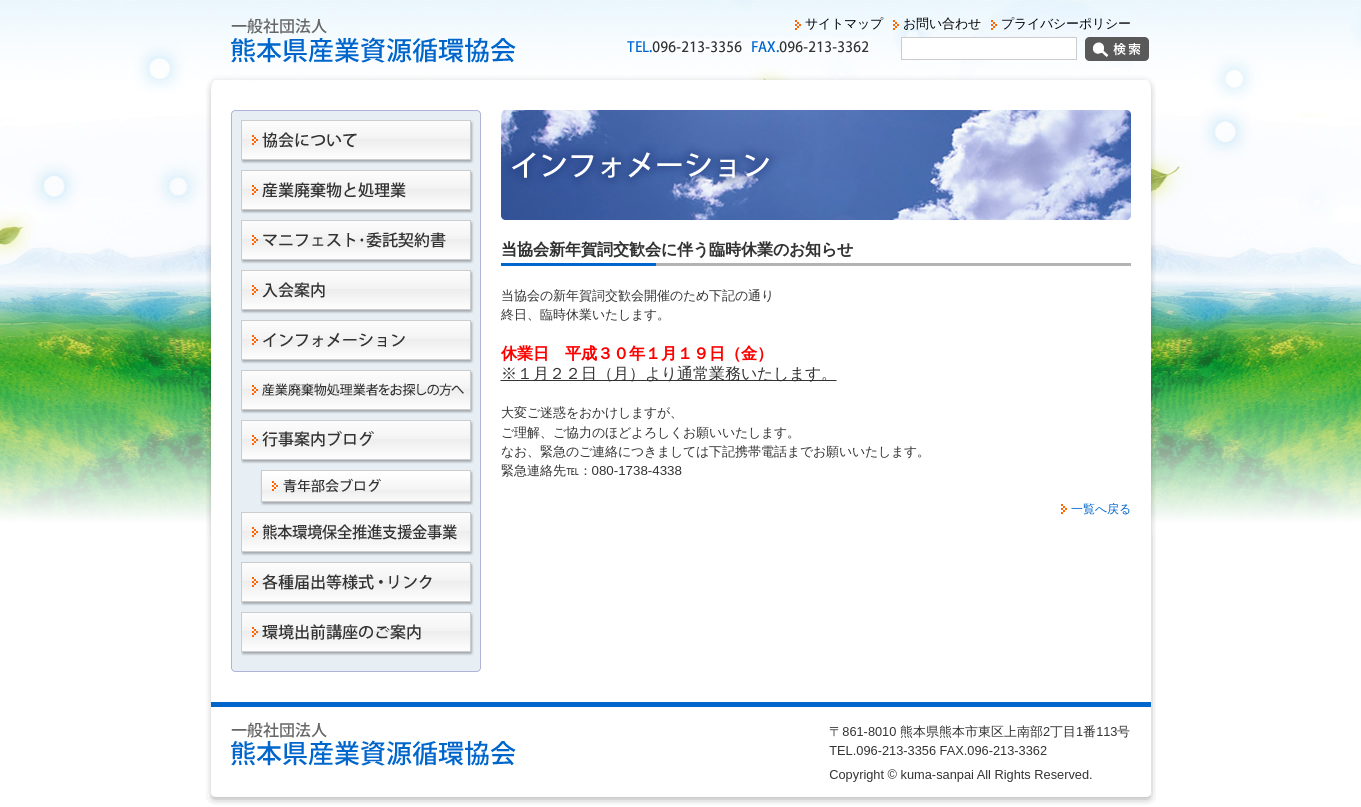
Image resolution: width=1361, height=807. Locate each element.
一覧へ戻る (1101, 509)
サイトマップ (844, 23)
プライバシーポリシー (1066, 23)
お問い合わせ (942, 23)
